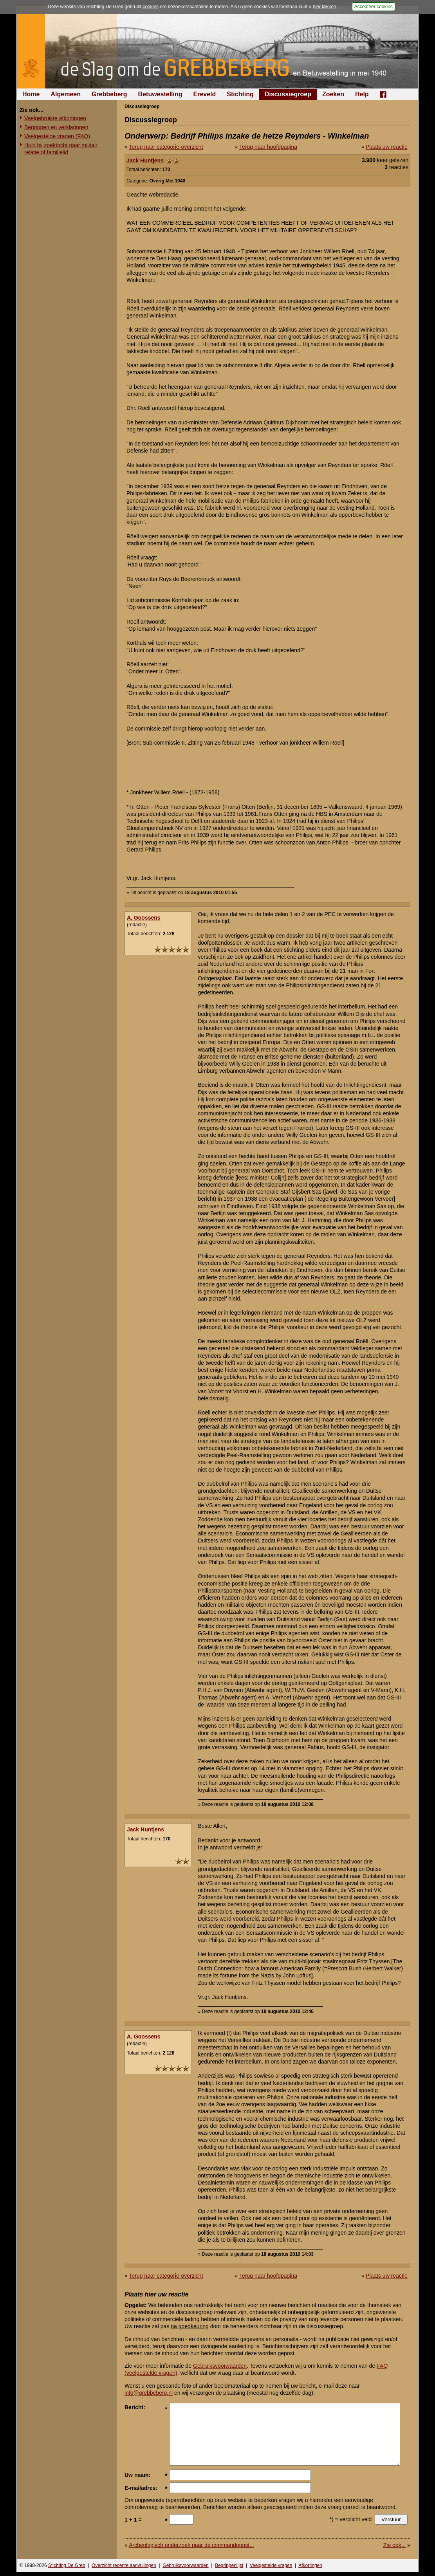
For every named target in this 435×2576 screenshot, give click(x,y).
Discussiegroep (288, 94)
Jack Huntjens (145, 160)
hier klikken (324, 6)
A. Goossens (144, 918)
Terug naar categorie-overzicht (166, 147)
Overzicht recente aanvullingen (124, 2565)
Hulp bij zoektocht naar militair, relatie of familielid (61, 148)
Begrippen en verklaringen (56, 127)
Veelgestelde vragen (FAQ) (57, 136)
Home (31, 94)
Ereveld (204, 94)
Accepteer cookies (373, 6)
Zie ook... (394, 2545)
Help (362, 94)
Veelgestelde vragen (271, 2565)
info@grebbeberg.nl (149, 2393)
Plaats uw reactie (387, 147)
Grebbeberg (109, 94)
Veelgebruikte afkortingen (55, 118)
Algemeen (65, 94)
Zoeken (333, 94)
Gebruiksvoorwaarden (220, 2366)
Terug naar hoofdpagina (268, 147)
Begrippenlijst (229, 2565)
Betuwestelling (160, 94)
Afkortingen (310, 2565)
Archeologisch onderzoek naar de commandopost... (191, 2545)
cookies (151, 6)
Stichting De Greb (66, 2565)
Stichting (240, 94)
